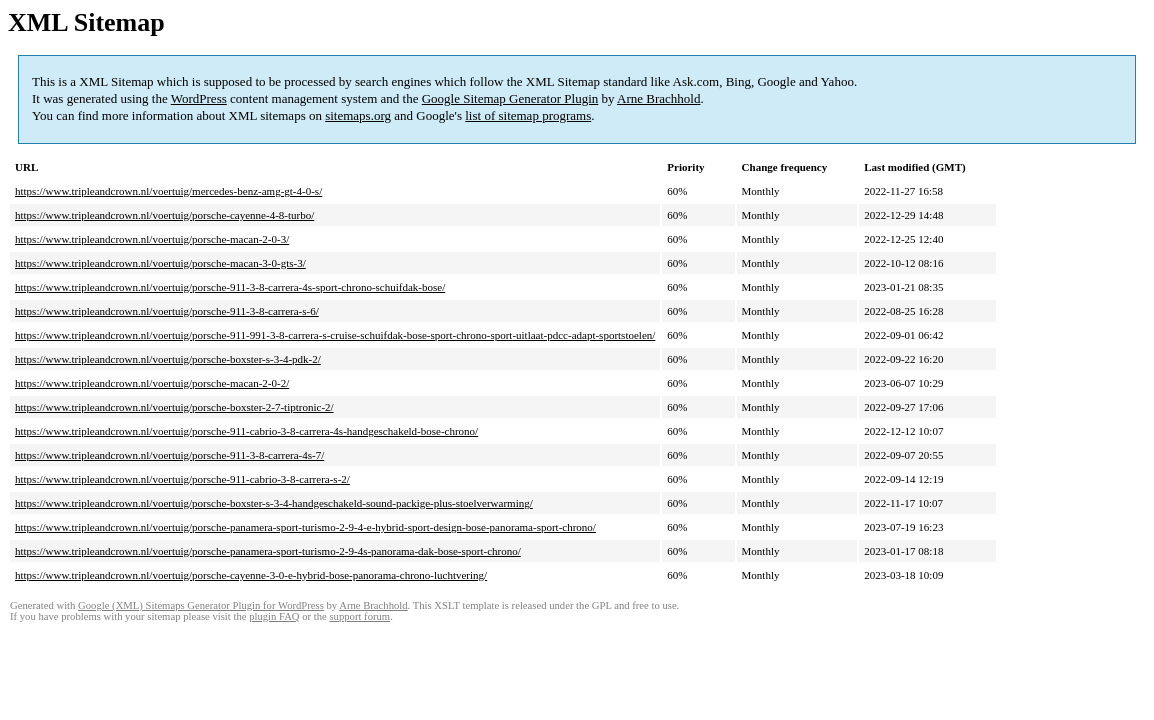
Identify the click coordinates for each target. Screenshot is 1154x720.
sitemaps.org (358, 115)
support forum (359, 616)
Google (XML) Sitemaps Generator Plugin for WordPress (201, 605)
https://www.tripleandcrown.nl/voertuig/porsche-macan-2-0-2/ (152, 383)
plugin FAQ (274, 616)
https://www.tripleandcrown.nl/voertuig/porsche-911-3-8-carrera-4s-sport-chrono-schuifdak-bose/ (230, 287)
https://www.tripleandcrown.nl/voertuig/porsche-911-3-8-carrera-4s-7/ (169, 455)
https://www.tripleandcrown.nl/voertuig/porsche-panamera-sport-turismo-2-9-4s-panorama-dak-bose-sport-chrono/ (268, 551)
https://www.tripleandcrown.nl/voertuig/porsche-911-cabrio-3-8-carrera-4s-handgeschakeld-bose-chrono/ (246, 431)
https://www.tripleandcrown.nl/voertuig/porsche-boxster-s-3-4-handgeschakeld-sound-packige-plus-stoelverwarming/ (274, 503)
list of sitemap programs (528, 115)
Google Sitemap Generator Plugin (510, 98)
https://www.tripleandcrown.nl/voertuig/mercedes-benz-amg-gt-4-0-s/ (168, 191)
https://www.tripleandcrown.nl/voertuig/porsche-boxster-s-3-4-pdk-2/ (168, 359)
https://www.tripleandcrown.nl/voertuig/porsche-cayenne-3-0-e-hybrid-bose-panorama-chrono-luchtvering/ (251, 575)
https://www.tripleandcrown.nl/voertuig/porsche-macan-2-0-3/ (152, 239)
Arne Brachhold (658, 98)
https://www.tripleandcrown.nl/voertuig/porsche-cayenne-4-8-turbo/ (164, 215)
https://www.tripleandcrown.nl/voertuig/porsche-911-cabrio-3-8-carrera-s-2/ (182, 479)
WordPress (199, 98)
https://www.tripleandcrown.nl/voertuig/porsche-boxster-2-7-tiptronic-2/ (174, 407)
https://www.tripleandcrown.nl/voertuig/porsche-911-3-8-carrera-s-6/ (167, 311)
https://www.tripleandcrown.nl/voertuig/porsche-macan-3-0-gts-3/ (160, 263)
